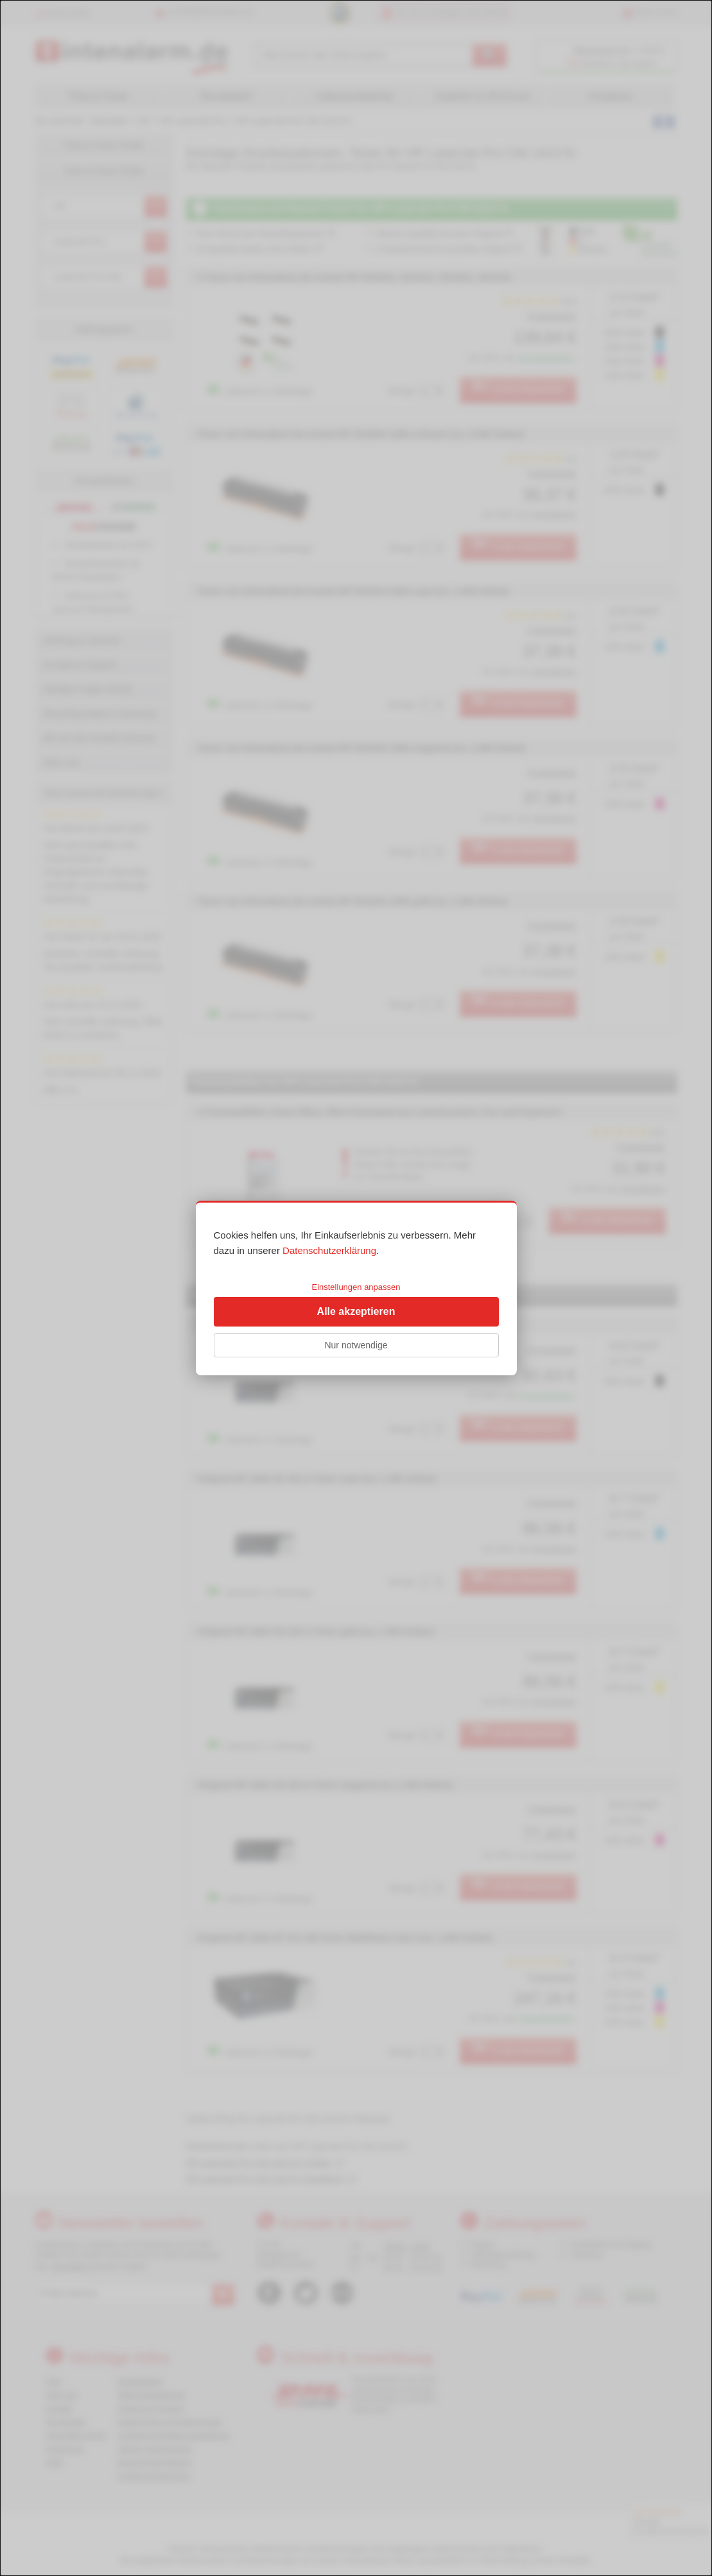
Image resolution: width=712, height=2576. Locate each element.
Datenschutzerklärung (329, 1250)
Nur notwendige (355, 1345)
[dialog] (356, 1288)
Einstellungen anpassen (355, 1287)
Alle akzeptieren (356, 1311)
